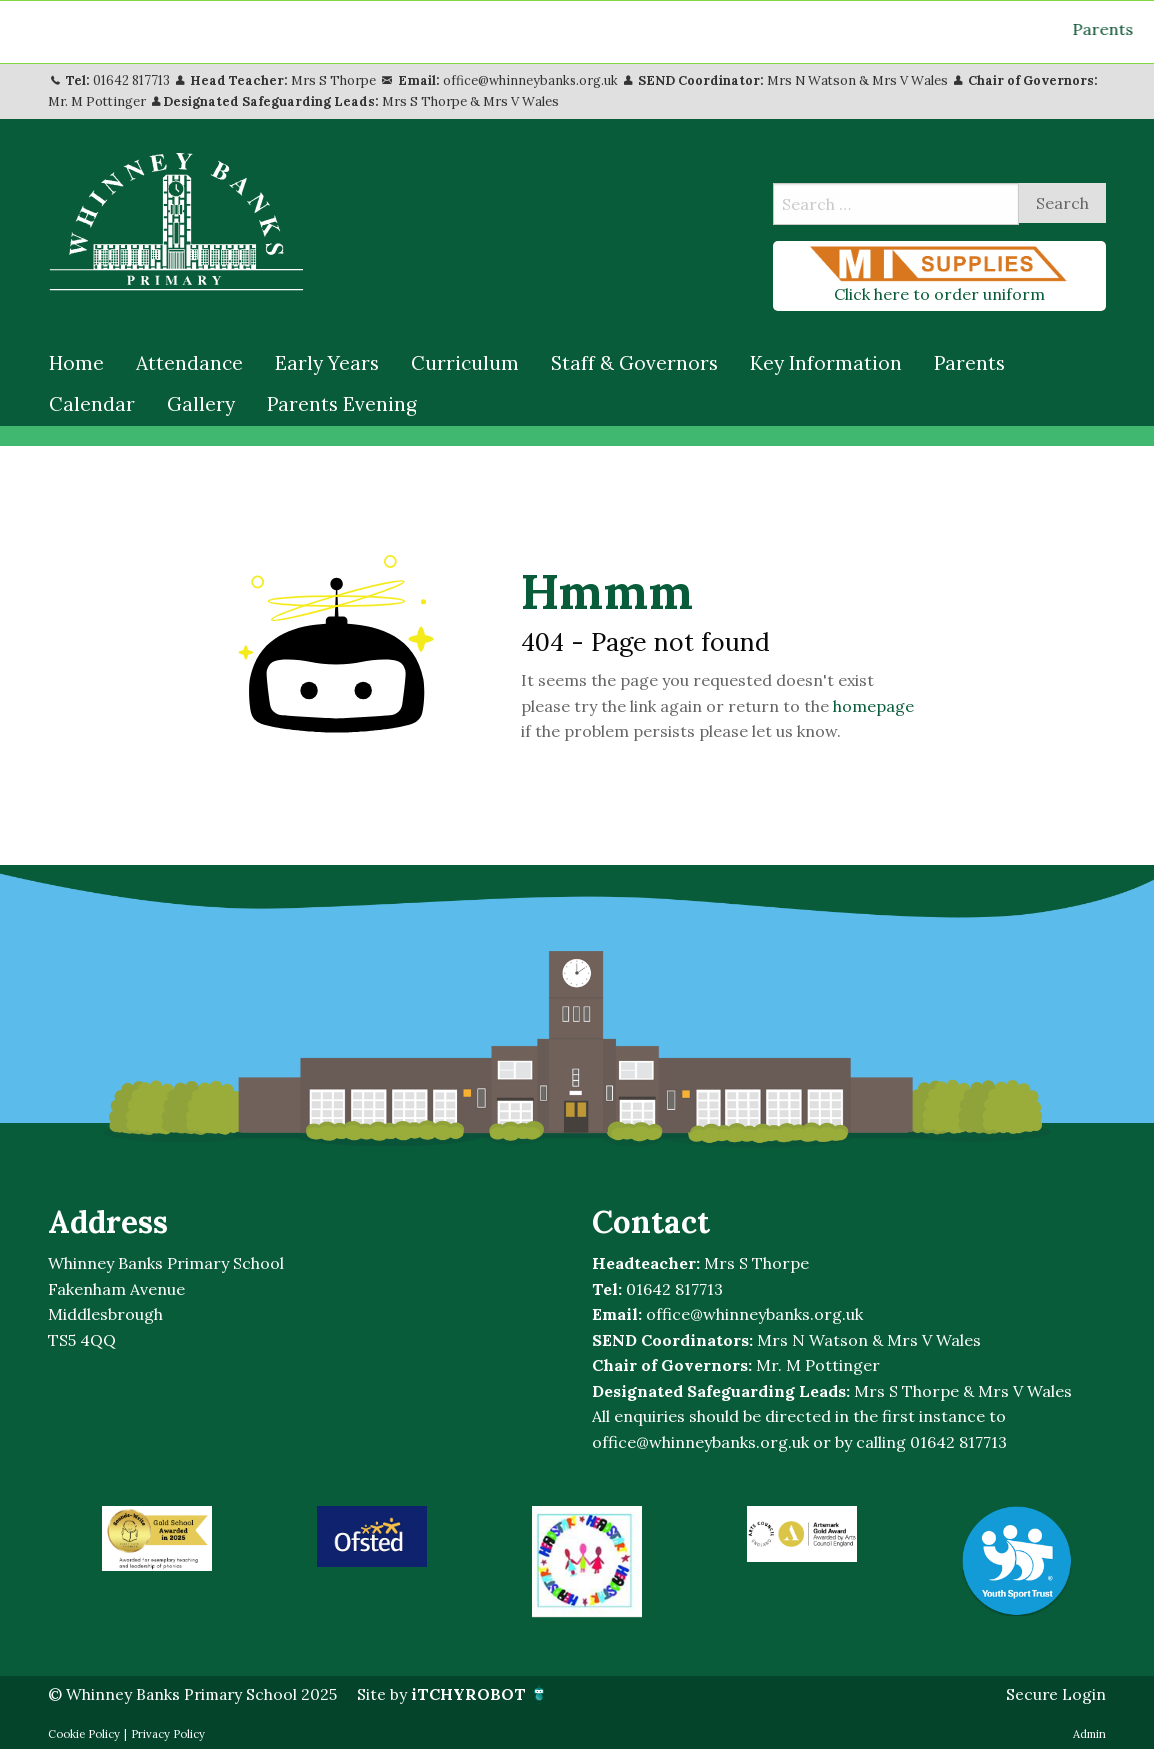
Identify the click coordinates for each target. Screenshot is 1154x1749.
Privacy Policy (168, 1732)
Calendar (92, 403)
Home (76, 362)
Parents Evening (342, 403)
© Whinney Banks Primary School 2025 (195, 1693)
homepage (873, 705)
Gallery (201, 403)
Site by (457, 1693)
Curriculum (465, 362)
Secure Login (1055, 1693)
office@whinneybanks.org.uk (531, 79)
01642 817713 (131, 79)
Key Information (826, 362)
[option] (156, 1537)
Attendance (189, 362)
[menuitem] (76, 363)
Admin (1089, 1732)
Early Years (327, 362)
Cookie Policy (84, 1732)
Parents (969, 362)
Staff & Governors (634, 362)
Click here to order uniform (940, 274)
